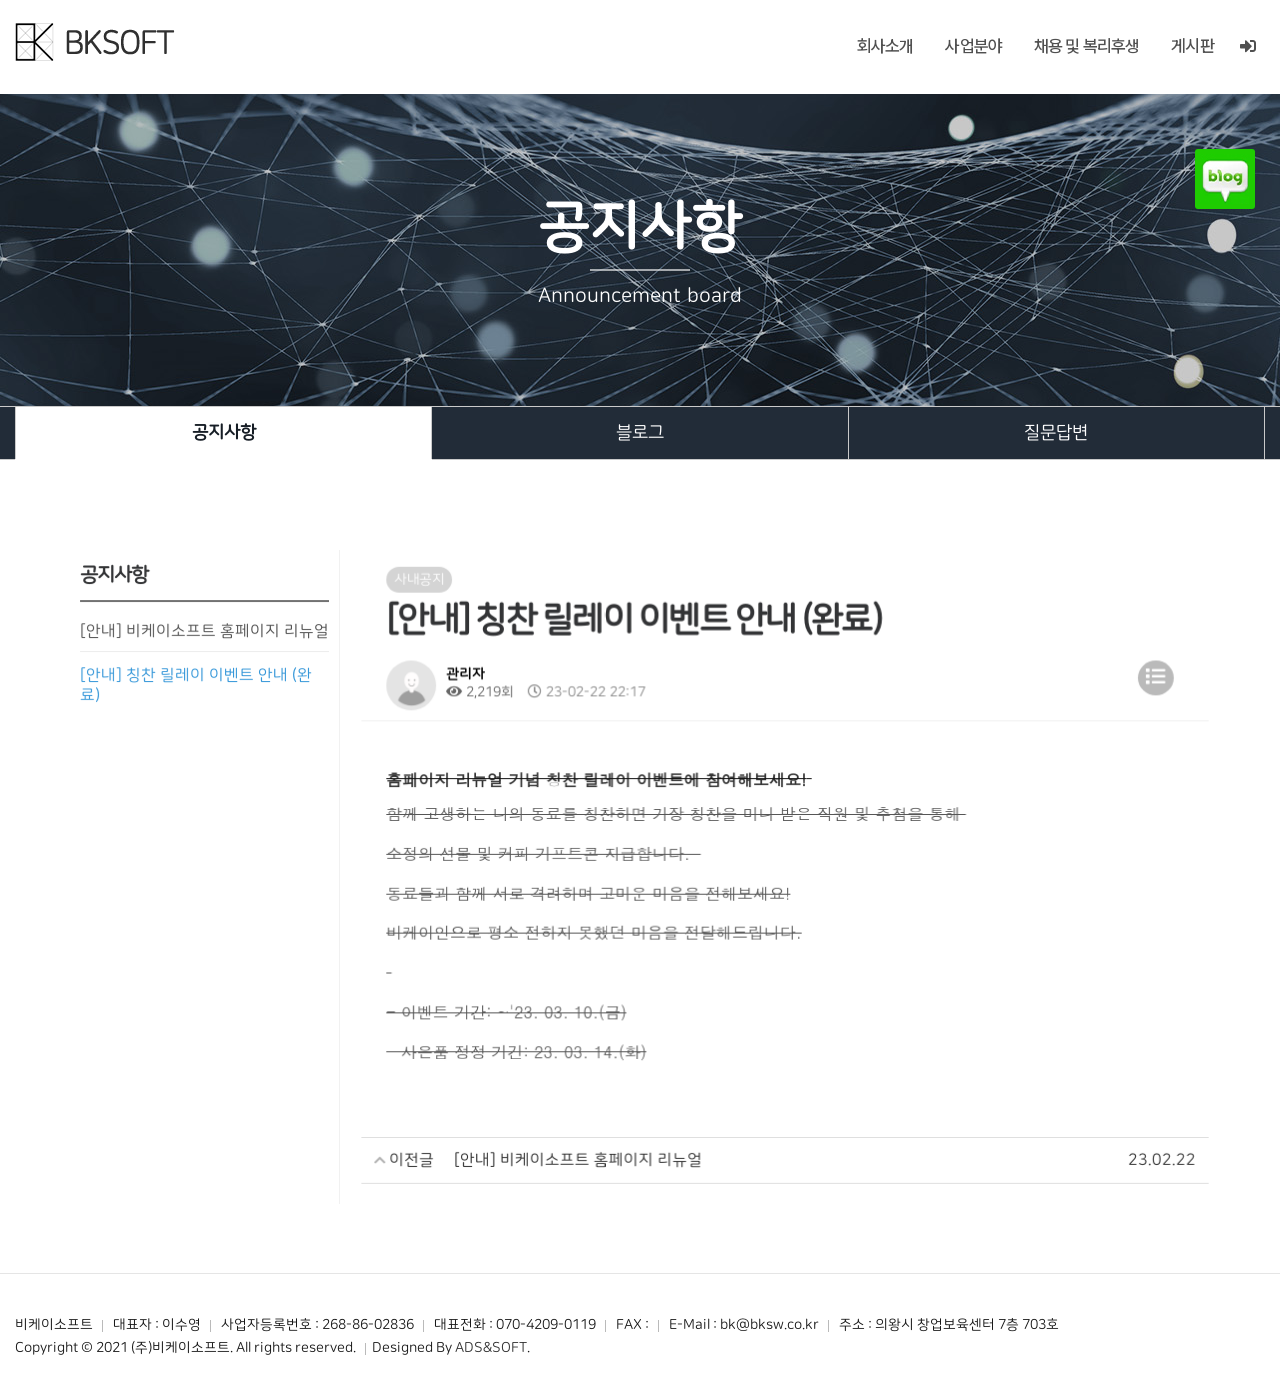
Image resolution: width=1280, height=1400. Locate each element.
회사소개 (885, 46)
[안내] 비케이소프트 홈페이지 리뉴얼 (205, 637)
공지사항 (224, 432)
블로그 (640, 432)
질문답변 (1056, 432)
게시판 (1192, 46)
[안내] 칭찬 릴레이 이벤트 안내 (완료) (196, 690)
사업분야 (973, 46)
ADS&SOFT (491, 1348)
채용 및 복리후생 (1086, 46)
